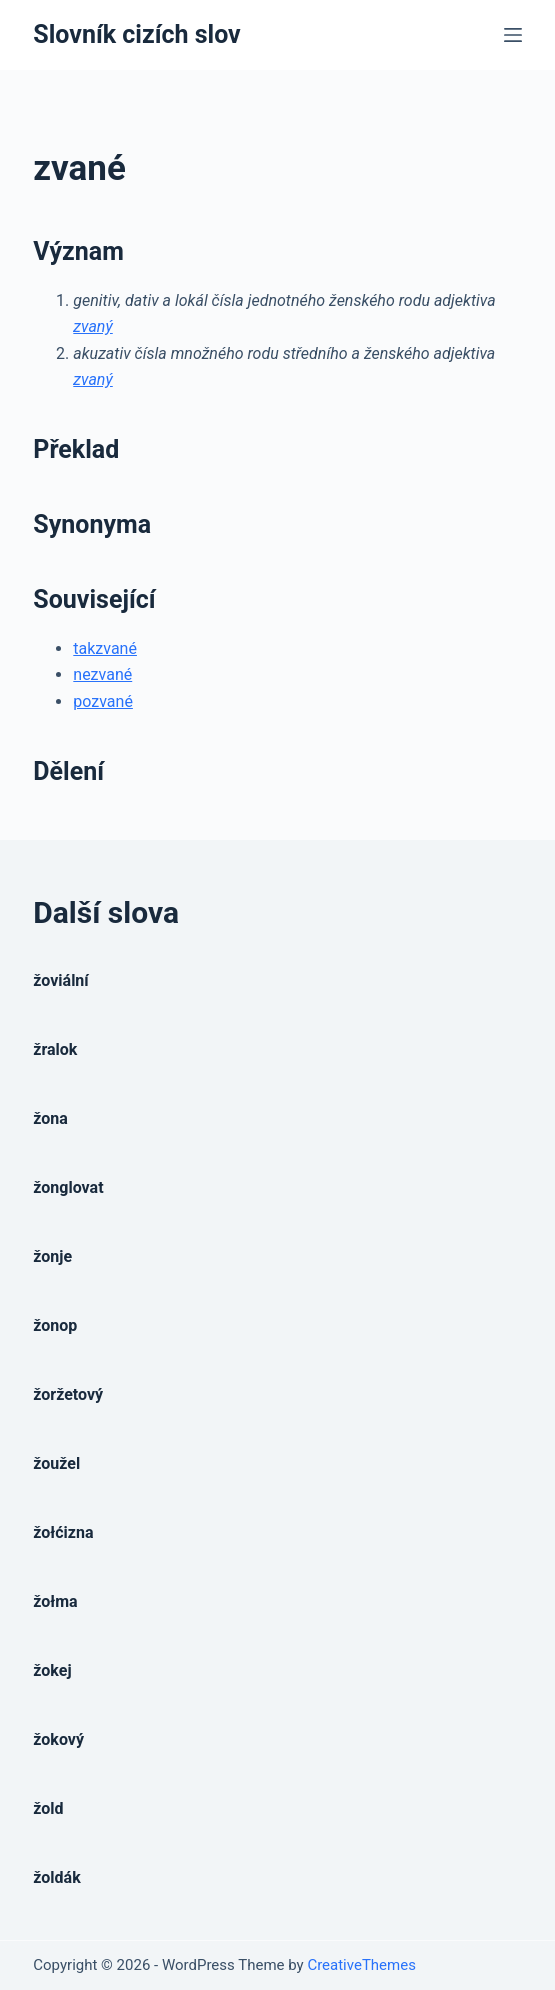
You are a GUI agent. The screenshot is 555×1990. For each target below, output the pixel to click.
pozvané (103, 701)
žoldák (56, 1877)
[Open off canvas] (513, 35)
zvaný (92, 326)
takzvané (105, 648)
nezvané (102, 674)
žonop (55, 1325)
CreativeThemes (361, 1965)
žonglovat (68, 1187)
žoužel (56, 1463)
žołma (55, 1601)
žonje (52, 1256)
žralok (55, 1049)
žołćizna (63, 1532)
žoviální (60, 980)
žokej (52, 1670)
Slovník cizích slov (136, 34)
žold (48, 1808)
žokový (58, 1739)
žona (50, 1118)
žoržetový (68, 1394)
